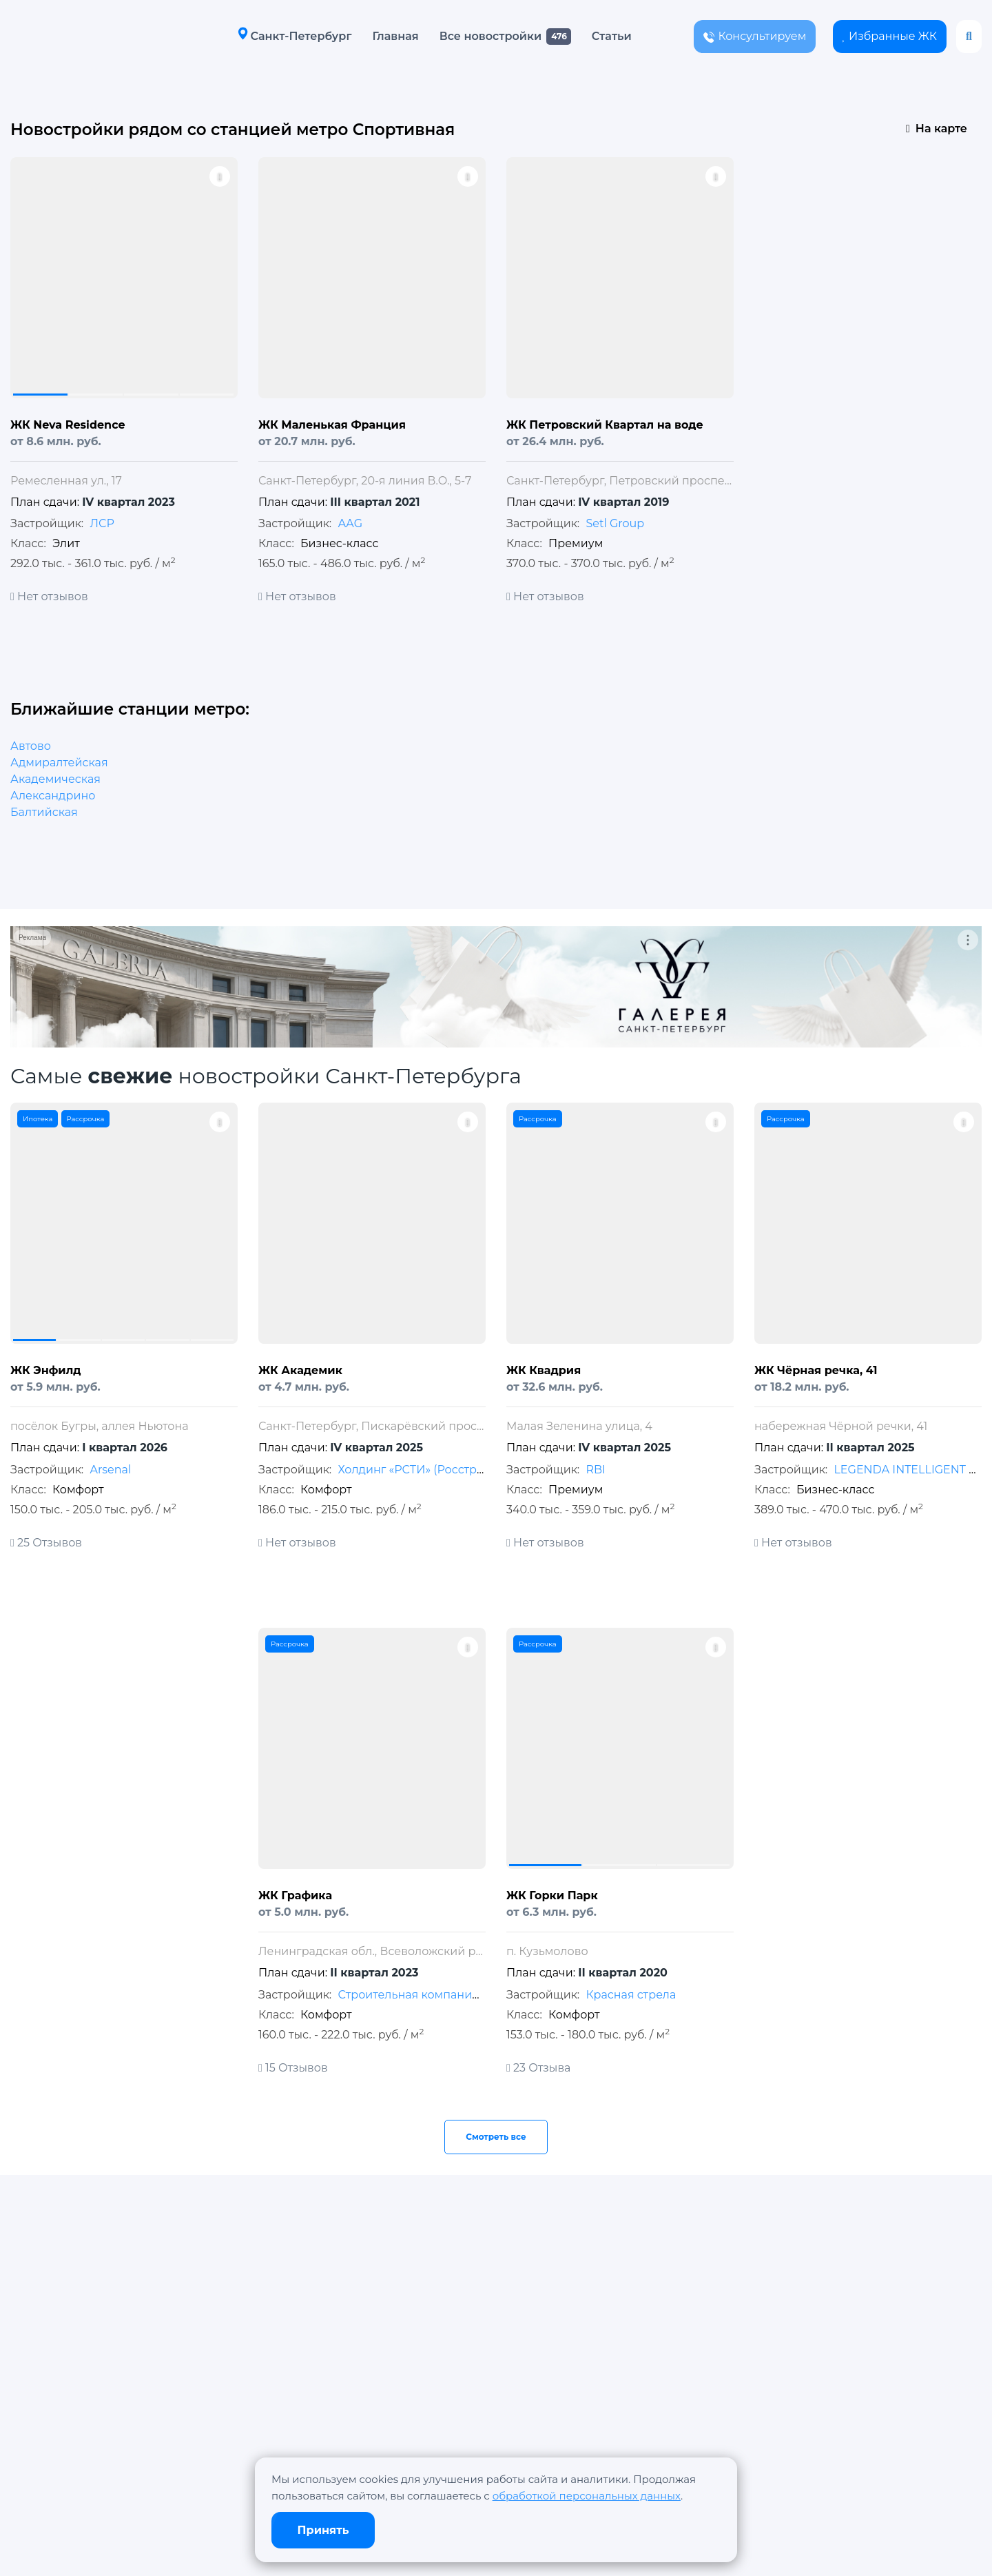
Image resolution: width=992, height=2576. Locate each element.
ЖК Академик (300, 1370)
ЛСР (102, 523)
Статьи (612, 36)
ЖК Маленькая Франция (332, 424)
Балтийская (44, 812)
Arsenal (110, 1469)
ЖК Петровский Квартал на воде (604, 424)
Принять (323, 2530)
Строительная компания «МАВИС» (437, 1994)
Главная (395, 36)
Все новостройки (490, 36)
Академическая (55, 779)
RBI (595, 1469)
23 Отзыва (538, 2067)
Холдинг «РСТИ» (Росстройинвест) (436, 1469)
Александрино (52, 795)
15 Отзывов (293, 2067)
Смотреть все (496, 2137)
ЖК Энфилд (45, 1370)
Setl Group (615, 523)
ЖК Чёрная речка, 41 (816, 1370)
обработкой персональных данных (587, 2495)
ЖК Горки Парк (552, 1895)
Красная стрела (631, 1994)
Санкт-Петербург (294, 35)
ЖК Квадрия (543, 1370)
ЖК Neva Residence (67, 424)
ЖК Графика (295, 1895)
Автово (30, 746)
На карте (936, 128)
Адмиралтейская (59, 762)
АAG (350, 523)
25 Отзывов (46, 1542)
